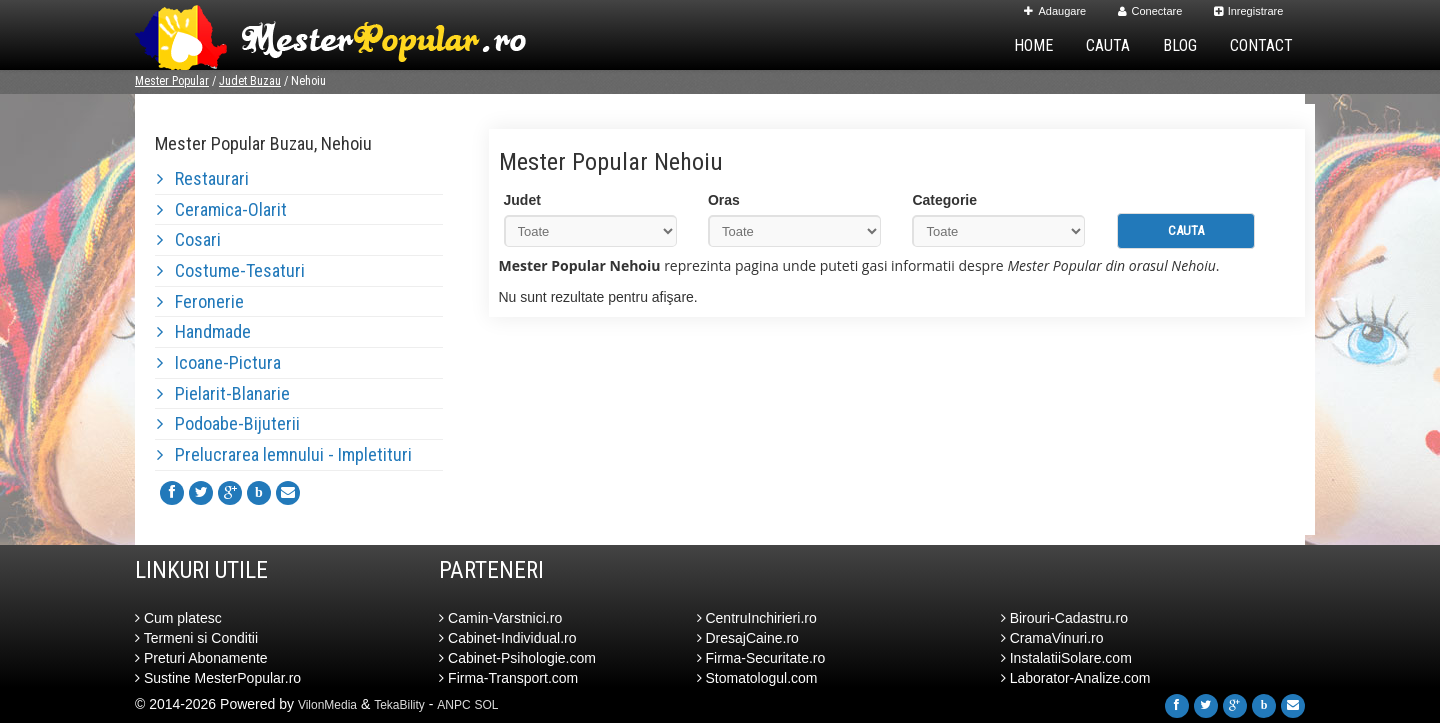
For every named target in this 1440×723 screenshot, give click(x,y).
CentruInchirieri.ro (757, 618)
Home (1033, 45)
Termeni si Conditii (196, 638)
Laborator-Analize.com (1076, 678)
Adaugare (1055, 11)
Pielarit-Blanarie (223, 393)
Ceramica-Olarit (222, 209)
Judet (522, 200)
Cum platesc (178, 618)
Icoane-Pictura (219, 362)
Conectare (1150, 11)
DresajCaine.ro (748, 638)
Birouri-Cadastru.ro (1064, 618)
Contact (1261, 45)
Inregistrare (1249, 11)
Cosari (189, 239)
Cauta (1108, 45)
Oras (724, 200)
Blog (1180, 45)
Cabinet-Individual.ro (507, 638)
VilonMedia (327, 705)
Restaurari (203, 178)
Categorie (944, 200)
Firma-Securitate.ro (761, 658)
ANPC (453, 705)
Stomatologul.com (757, 678)
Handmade (204, 331)
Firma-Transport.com (508, 678)
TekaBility (399, 705)
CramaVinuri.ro (1052, 638)
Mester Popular (172, 81)
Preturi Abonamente (201, 658)
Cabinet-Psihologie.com (517, 658)
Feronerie (200, 301)
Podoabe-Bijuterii (228, 423)
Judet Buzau (250, 81)
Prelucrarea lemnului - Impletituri (284, 454)
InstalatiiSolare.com (1066, 658)
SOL (487, 705)
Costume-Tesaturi (231, 270)
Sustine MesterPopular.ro (218, 678)
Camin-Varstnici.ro (500, 618)
